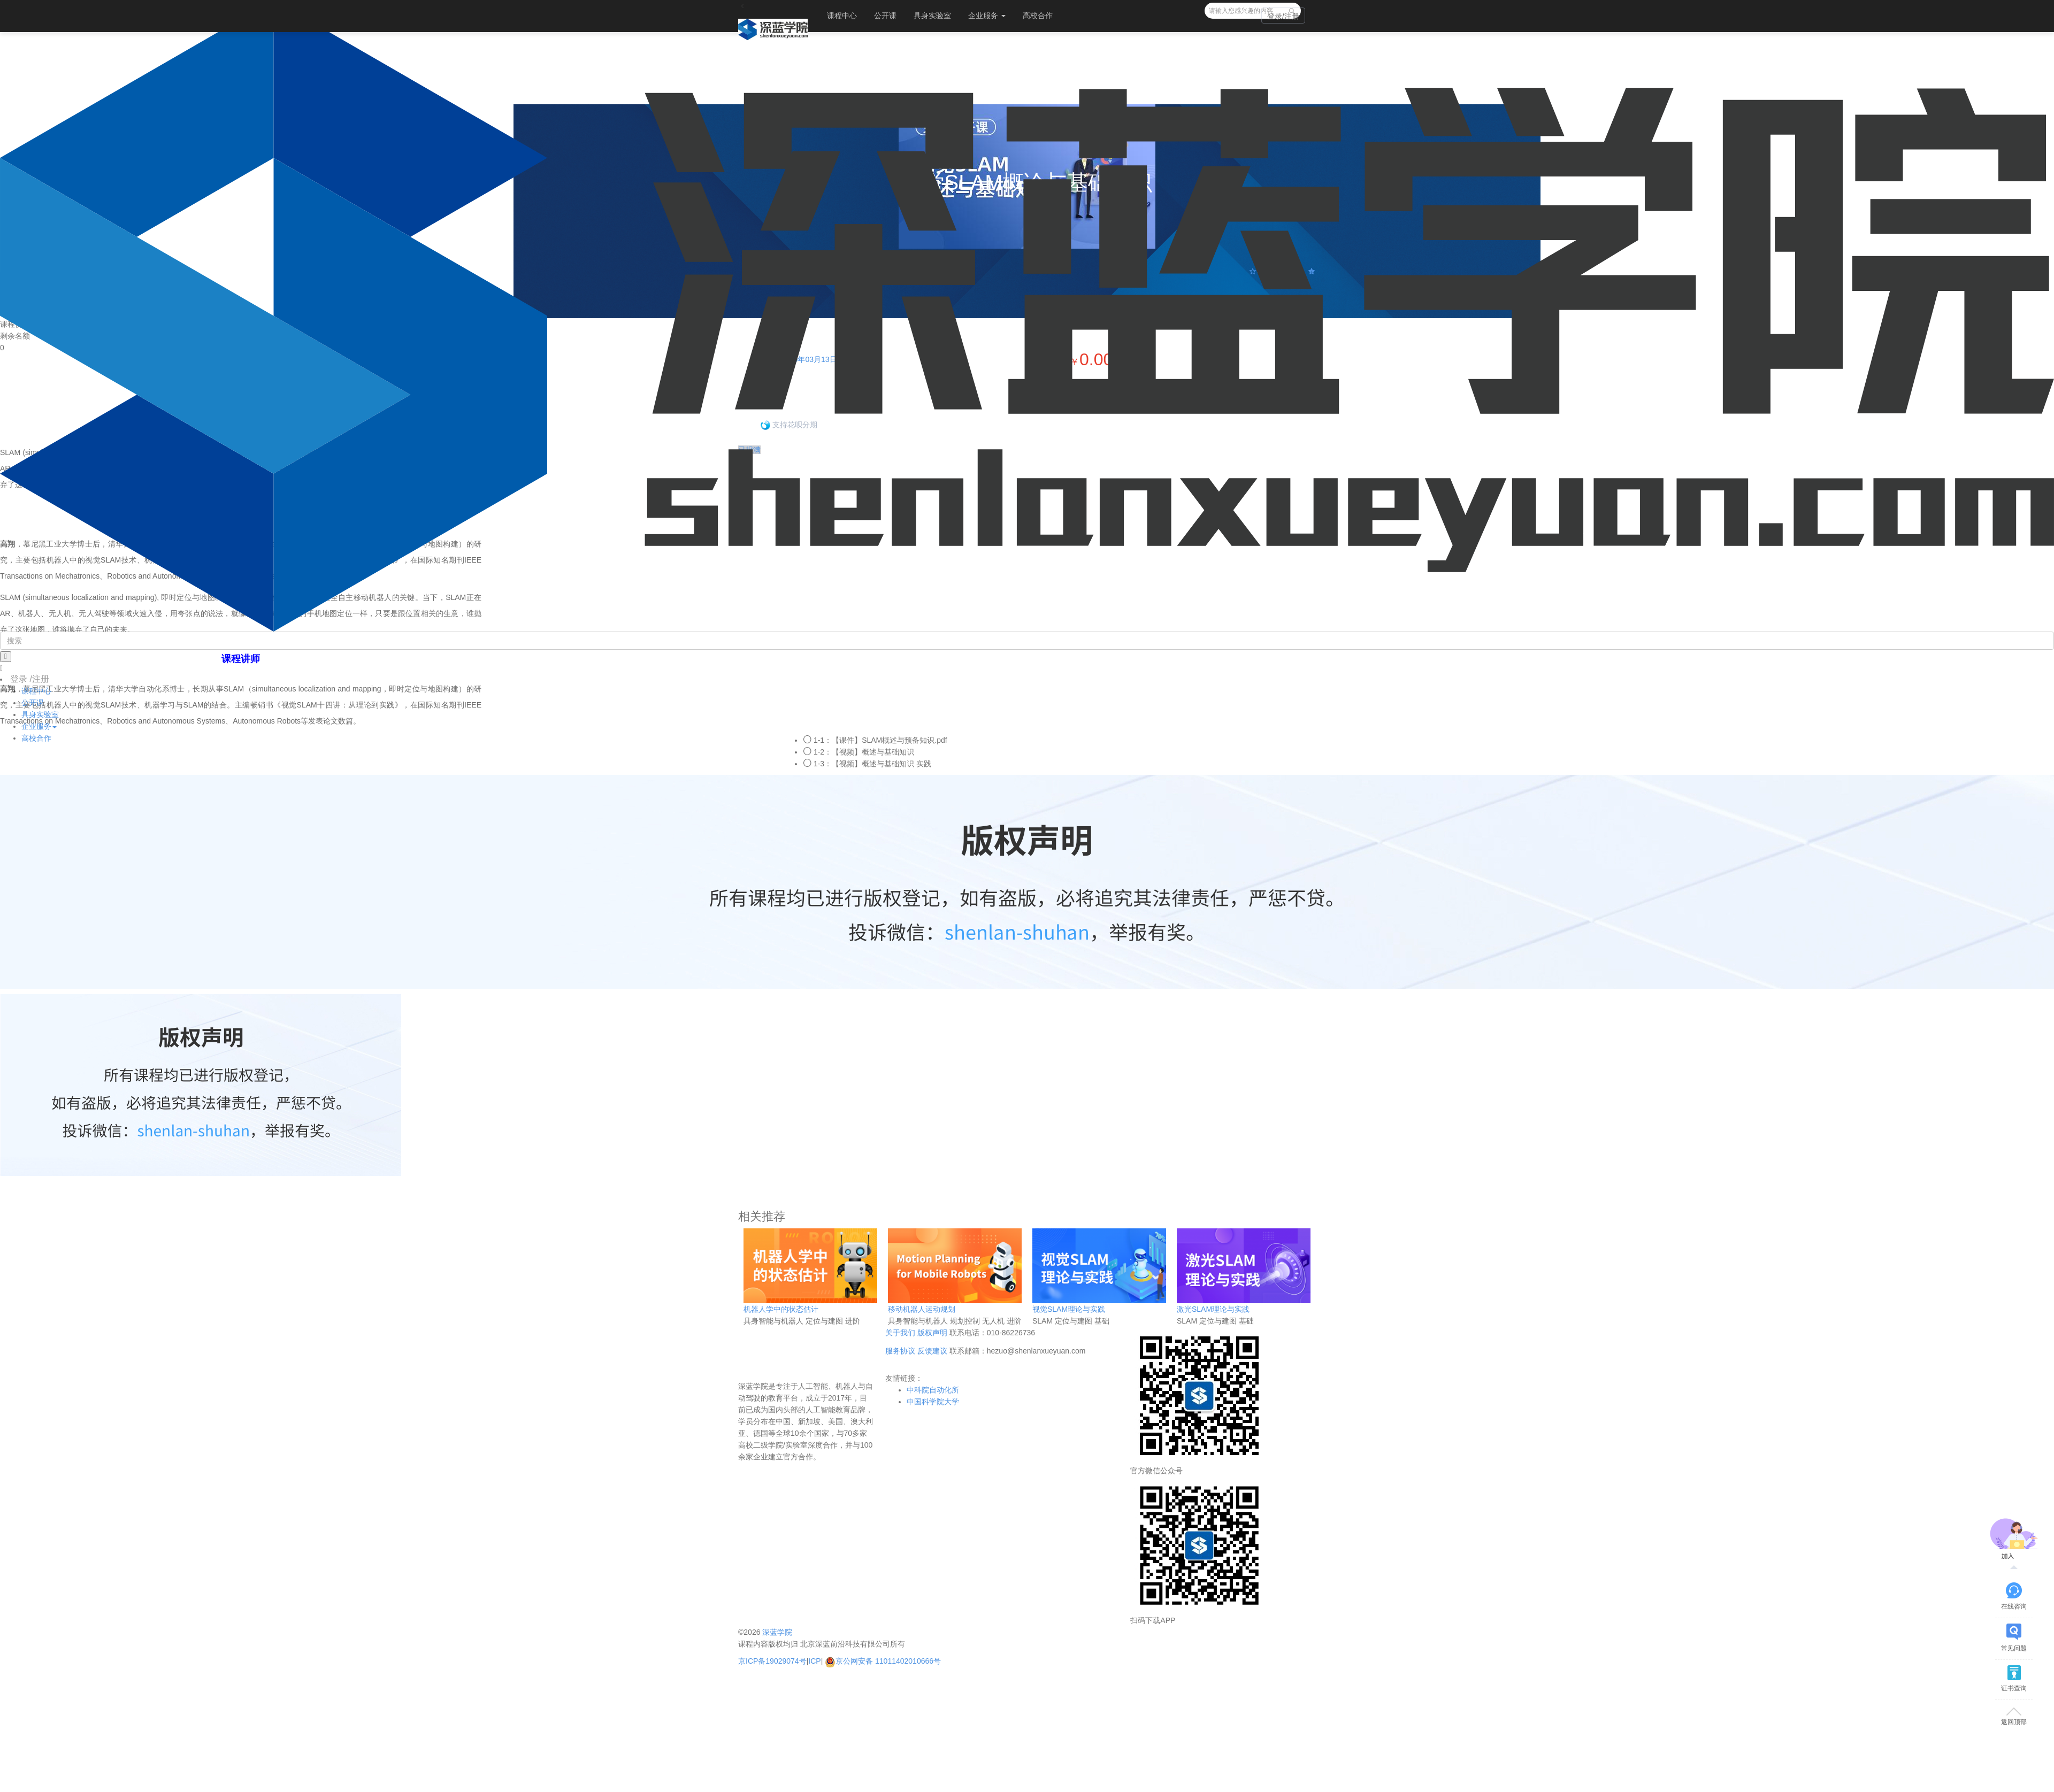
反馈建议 (932, 1351)
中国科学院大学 (933, 1401)
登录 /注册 (29, 678)
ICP (814, 1661)
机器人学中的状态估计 (781, 1309)
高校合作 (1038, 15)
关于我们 (900, 1332)
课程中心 (842, 15)
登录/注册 (1283, 16)
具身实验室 (932, 15)
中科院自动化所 (933, 1390)
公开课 (885, 15)
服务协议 (900, 1351)
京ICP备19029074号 (772, 1661)
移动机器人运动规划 (921, 1309)
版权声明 (932, 1332)
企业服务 (987, 15)
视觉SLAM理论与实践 (1068, 1309)
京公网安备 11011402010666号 (883, 1661)
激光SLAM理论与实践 (1213, 1309)
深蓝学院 (777, 1632)
